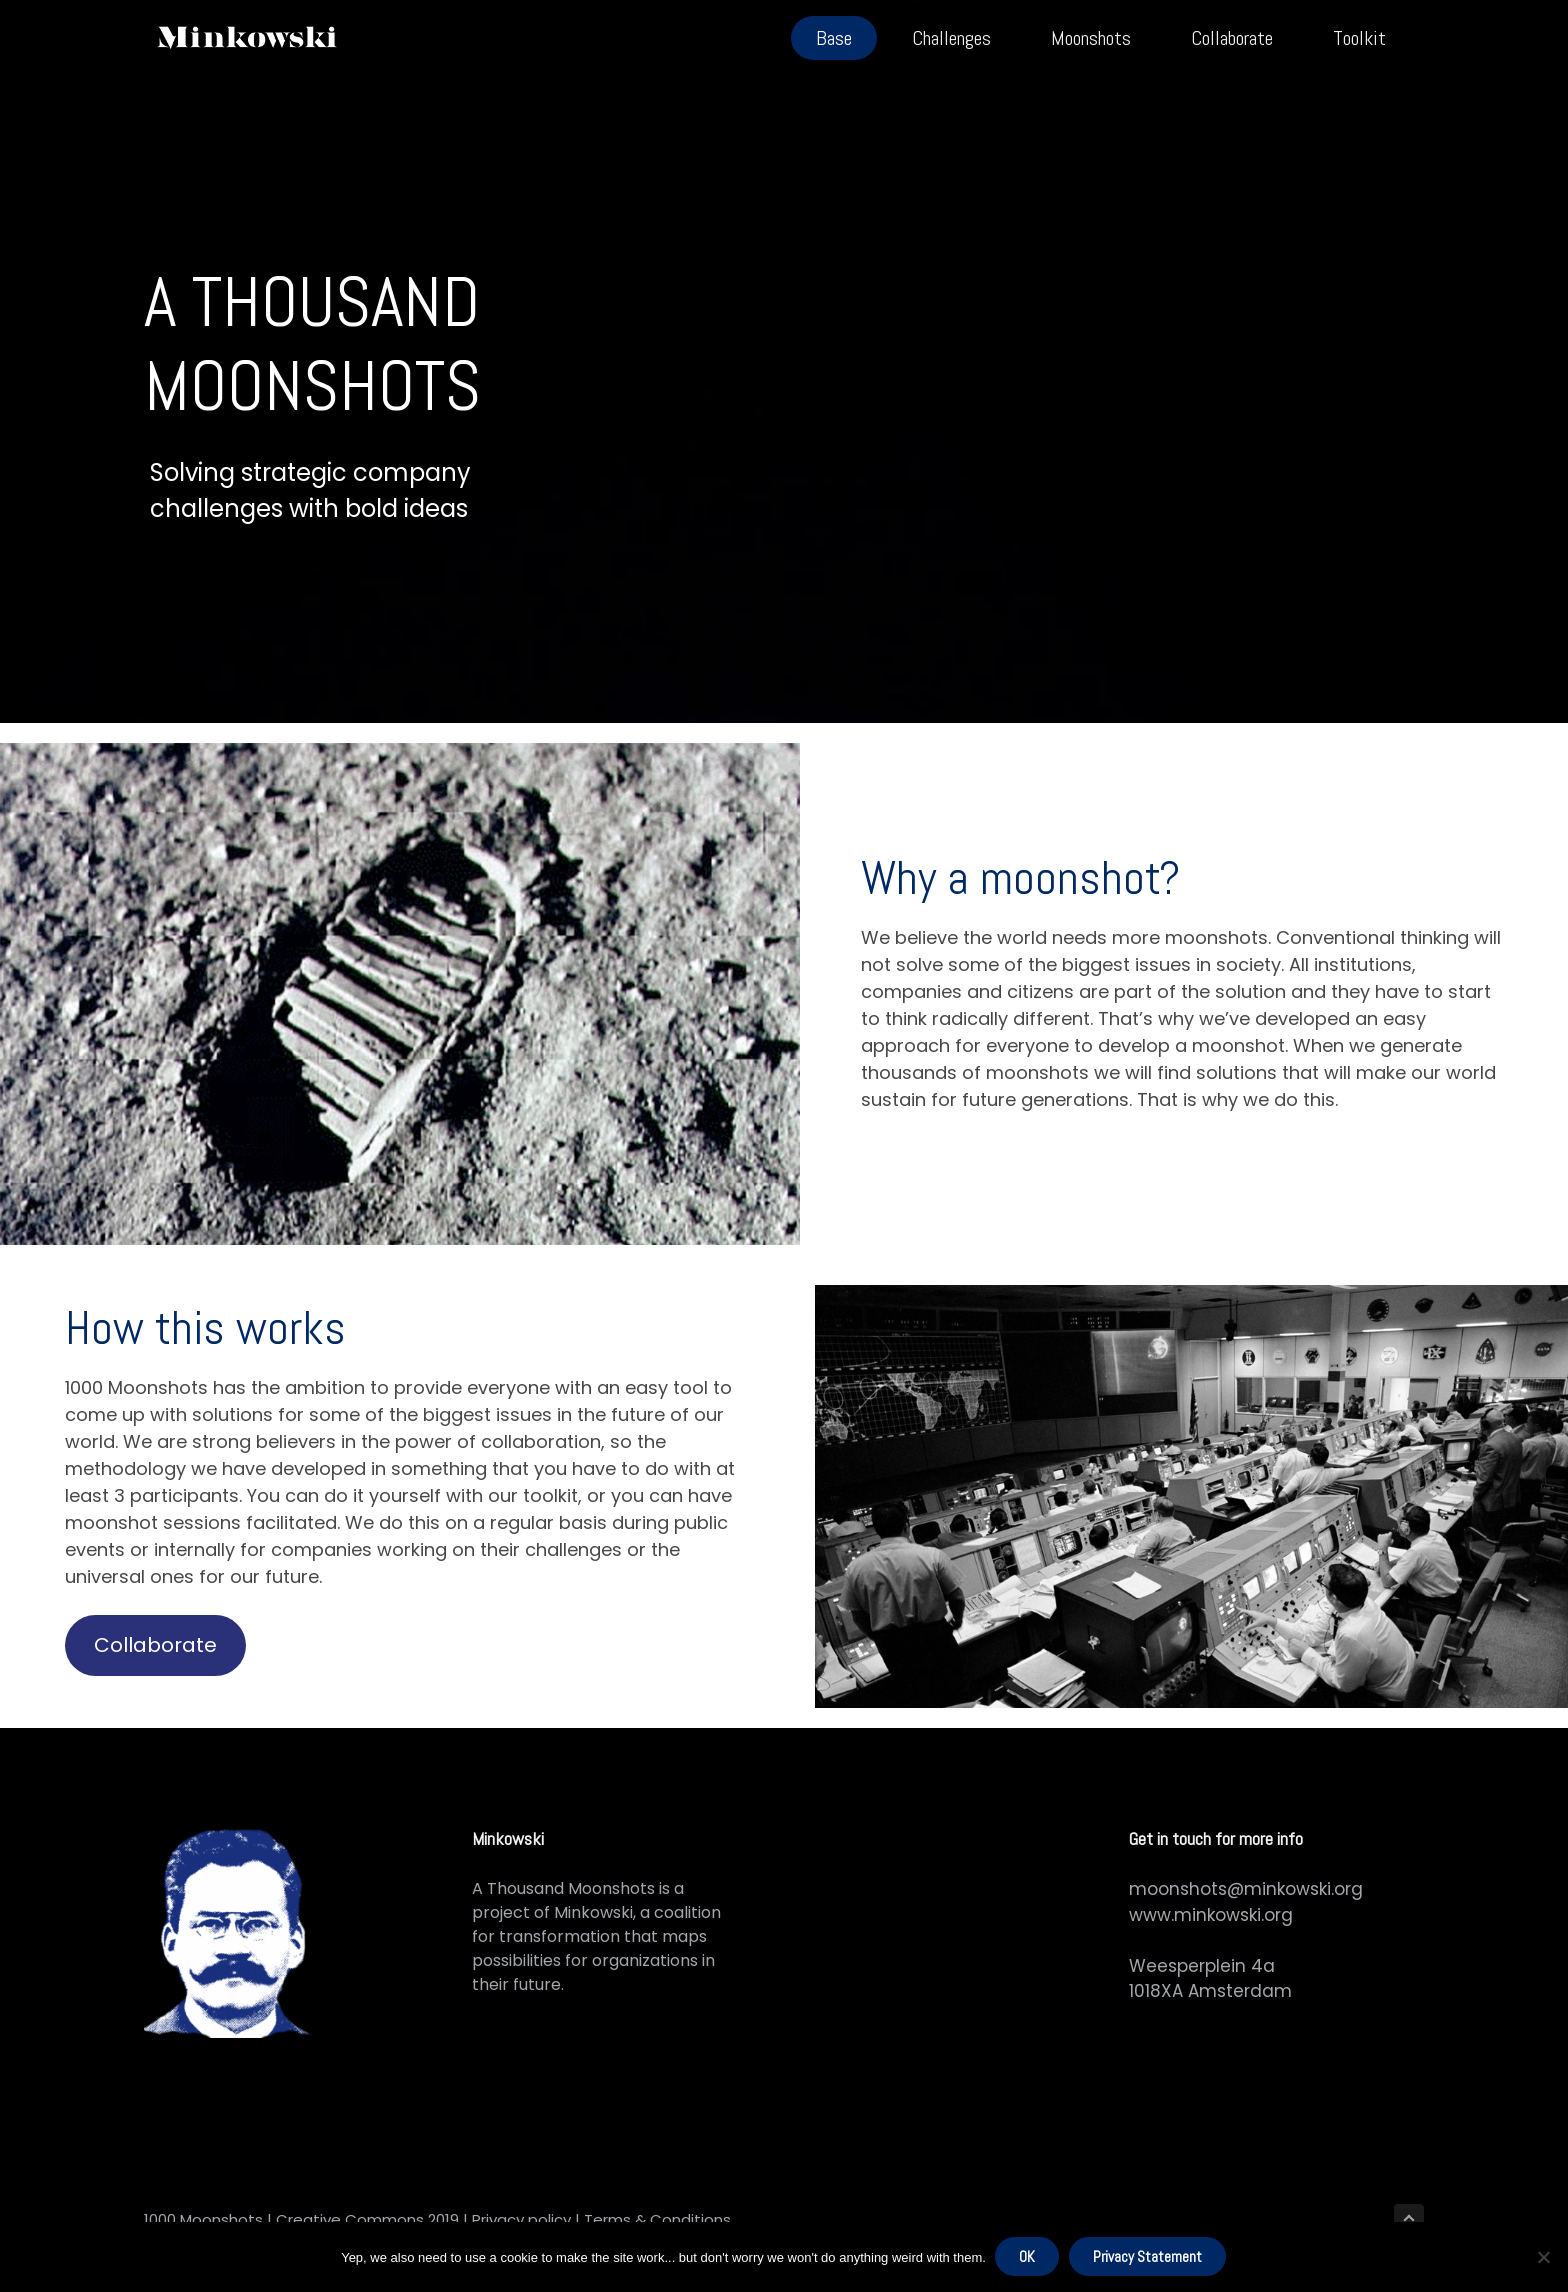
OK (1028, 2257)
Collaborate (155, 1645)
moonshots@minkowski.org (1246, 1889)
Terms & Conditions (657, 2219)
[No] (1543, 2258)
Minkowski (593, 1912)
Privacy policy (519, 2219)
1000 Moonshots (203, 2219)
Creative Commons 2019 (365, 2219)
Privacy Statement (1148, 2257)
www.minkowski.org (1211, 1915)
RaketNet (778, 2219)
